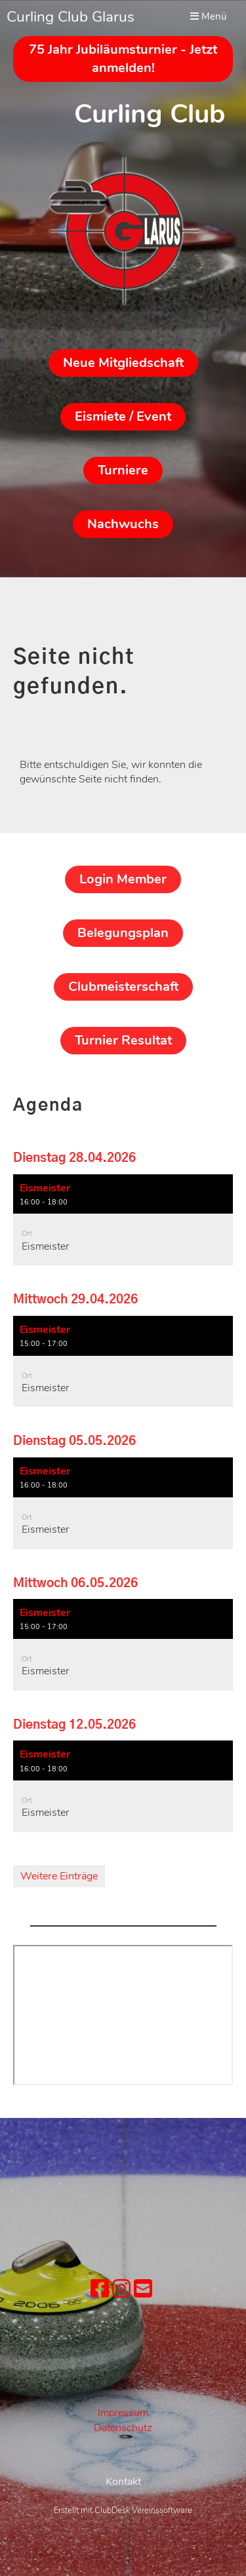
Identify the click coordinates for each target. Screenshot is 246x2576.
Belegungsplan (123, 933)
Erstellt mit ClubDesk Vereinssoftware (123, 2563)
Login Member (123, 879)
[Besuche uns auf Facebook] (100, 2289)
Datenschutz (123, 2428)
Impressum (123, 2413)
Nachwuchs (123, 524)
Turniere (123, 470)
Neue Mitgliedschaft (123, 363)
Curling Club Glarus (70, 17)
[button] (123, 1220)
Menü (208, 16)
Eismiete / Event (123, 416)
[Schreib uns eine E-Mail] (143, 2289)
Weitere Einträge (59, 1876)
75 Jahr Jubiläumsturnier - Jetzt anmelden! (123, 59)
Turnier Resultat (123, 1040)
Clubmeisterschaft (123, 986)
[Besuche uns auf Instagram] (121, 2289)
